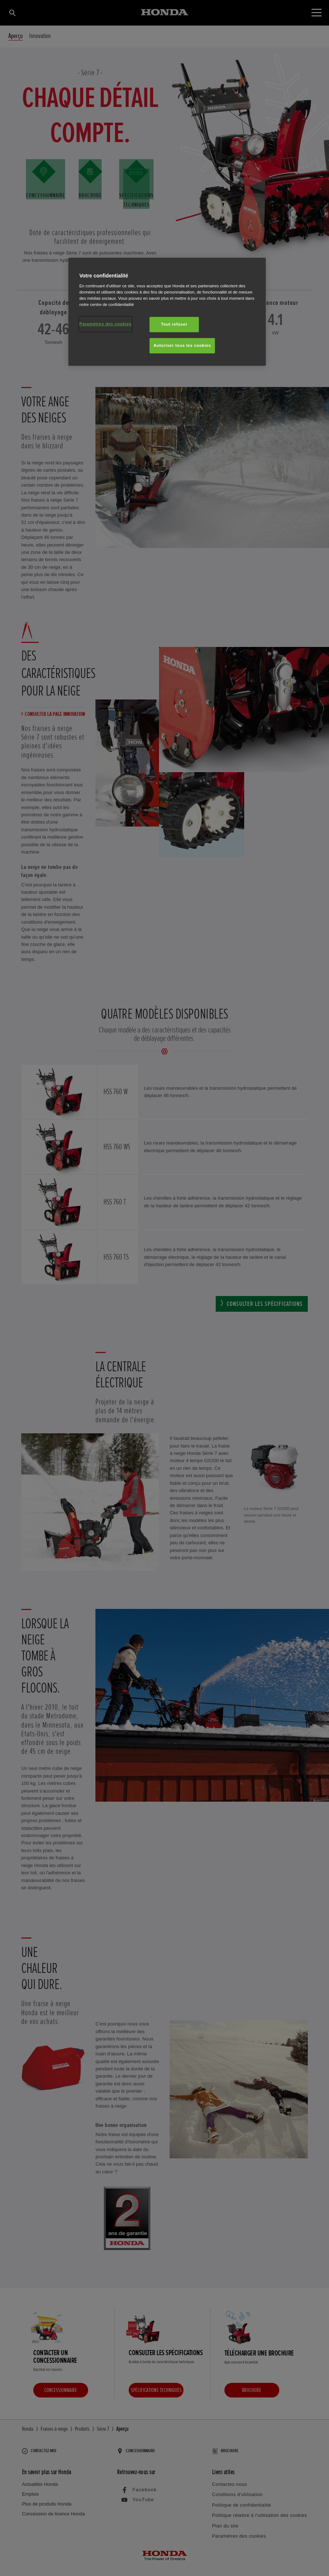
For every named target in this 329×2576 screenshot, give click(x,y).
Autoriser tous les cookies (182, 345)
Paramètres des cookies (105, 324)
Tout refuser (174, 324)
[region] (167, 312)
